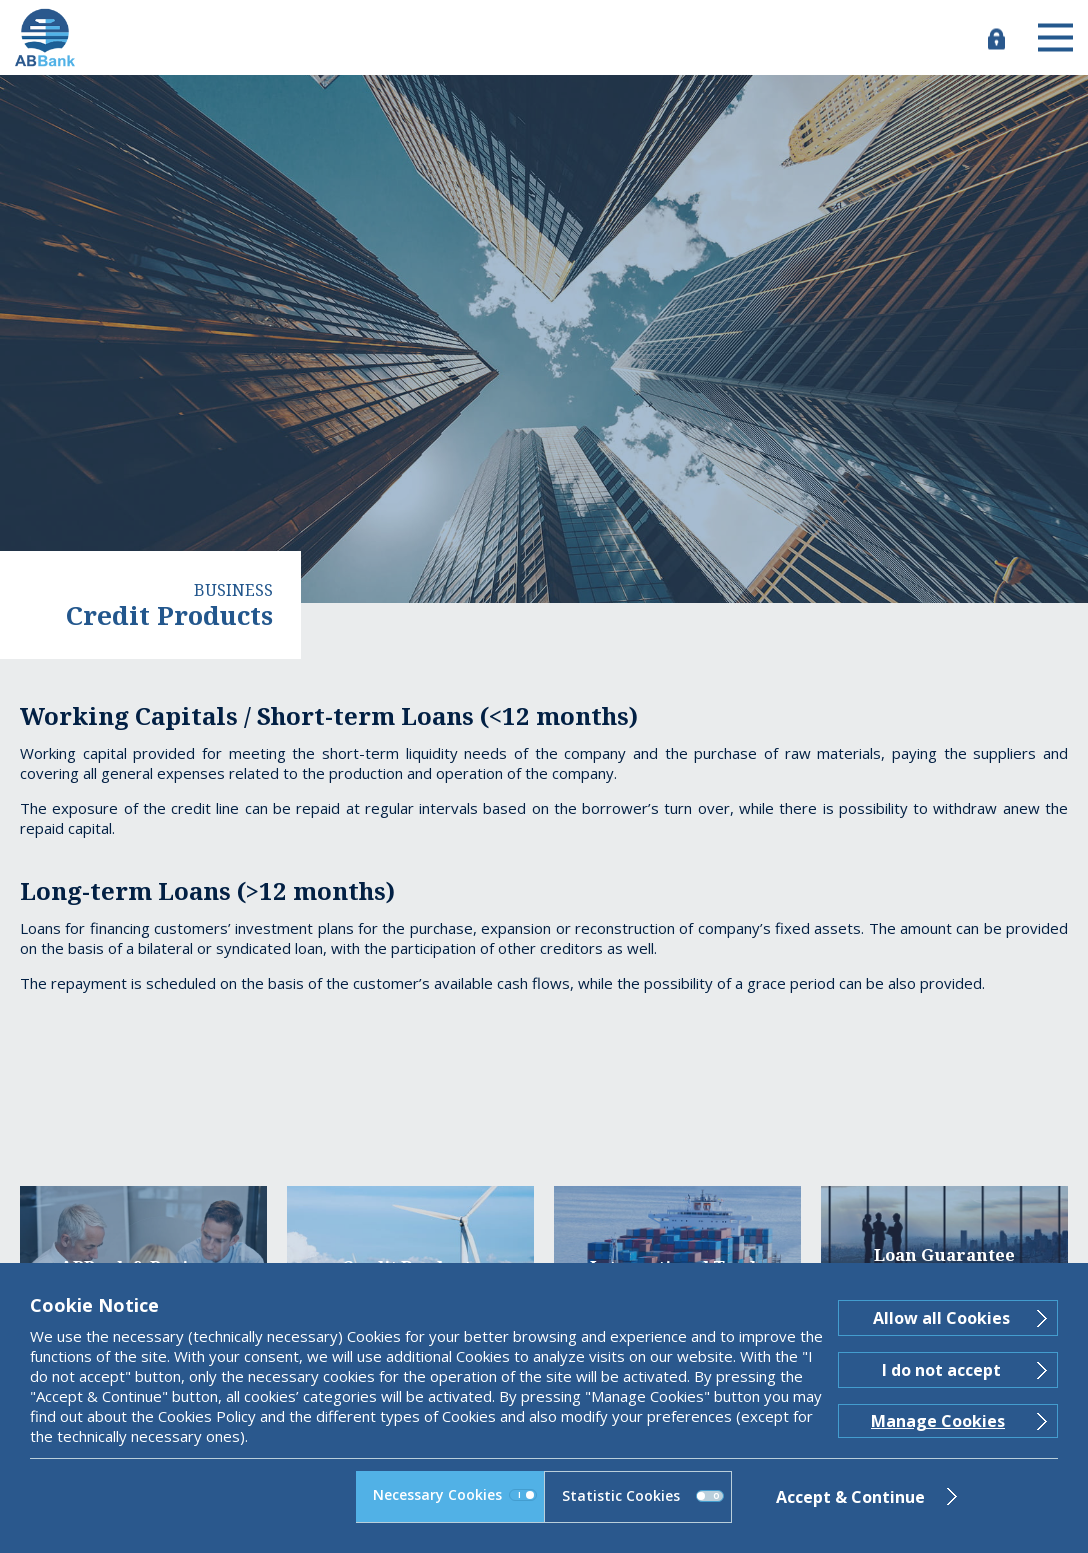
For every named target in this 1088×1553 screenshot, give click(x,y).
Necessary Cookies (455, 1494)
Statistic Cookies (643, 1495)
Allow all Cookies (941, 1318)
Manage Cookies (938, 1421)
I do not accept (941, 1370)
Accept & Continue (850, 1497)
